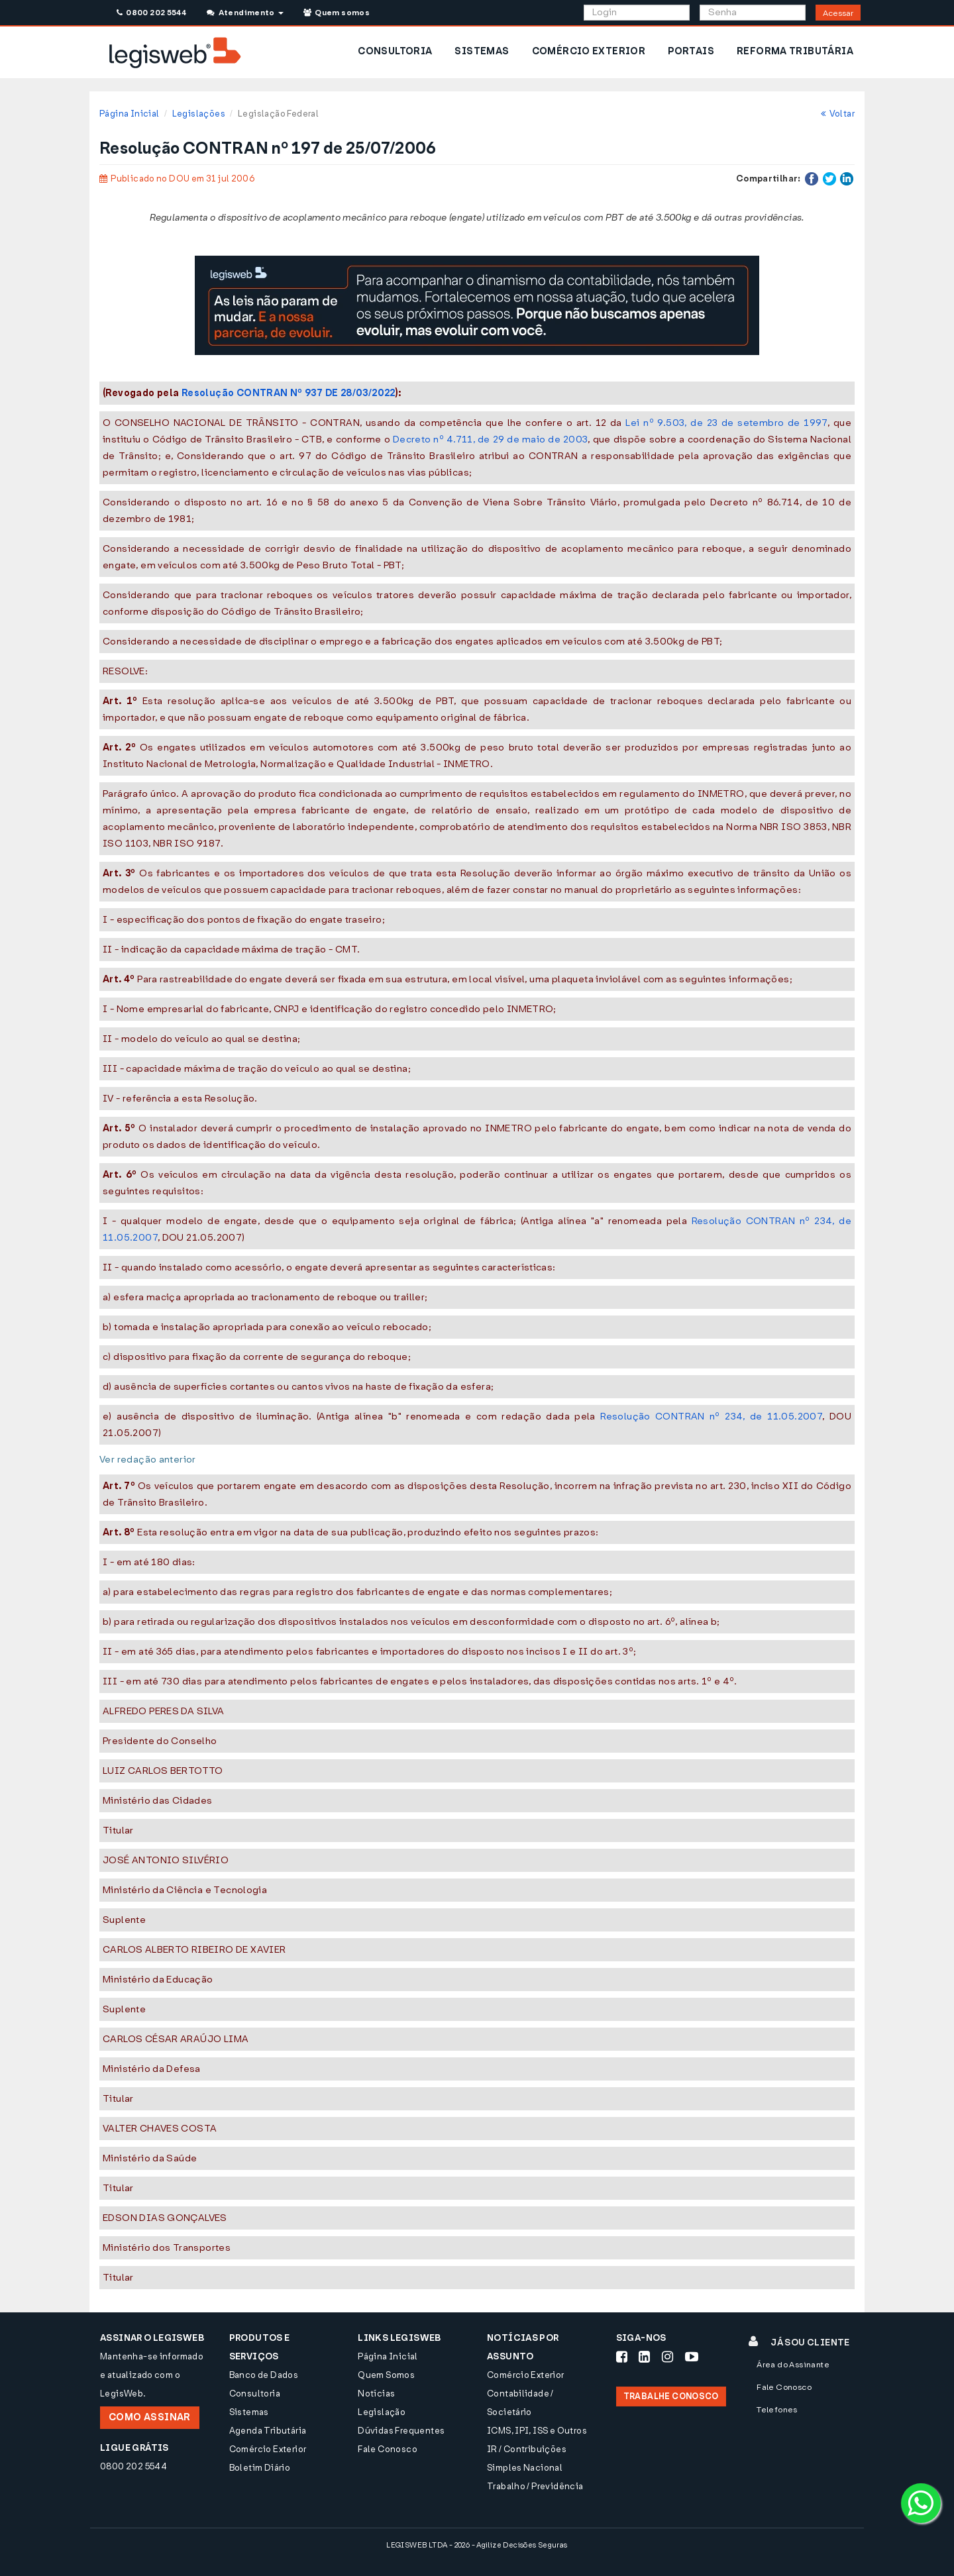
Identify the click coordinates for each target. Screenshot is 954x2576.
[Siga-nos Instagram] (667, 2356)
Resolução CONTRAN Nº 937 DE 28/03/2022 (289, 393)
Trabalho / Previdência (535, 2486)
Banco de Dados (263, 2375)
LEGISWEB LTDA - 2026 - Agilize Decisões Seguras (476, 2545)
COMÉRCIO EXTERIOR (589, 51)
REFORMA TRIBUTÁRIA (795, 51)
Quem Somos (386, 2375)
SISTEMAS (481, 51)
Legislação (381, 2412)
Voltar (838, 113)
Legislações (198, 113)
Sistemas (249, 2412)
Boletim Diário (259, 2467)
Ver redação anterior (147, 1459)
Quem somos (336, 12)
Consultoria (254, 2393)
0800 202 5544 (151, 12)
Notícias (376, 2393)
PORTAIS (691, 51)
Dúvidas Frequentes (401, 2430)
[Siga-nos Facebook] (621, 2356)
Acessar (838, 13)
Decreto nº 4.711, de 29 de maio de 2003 (490, 439)
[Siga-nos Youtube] (691, 2356)
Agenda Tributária (268, 2430)
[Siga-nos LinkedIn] (644, 2356)
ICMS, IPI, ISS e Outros (537, 2430)
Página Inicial (129, 113)
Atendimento (245, 12)
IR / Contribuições (526, 2449)
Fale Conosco (387, 2449)
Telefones (777, 2409)
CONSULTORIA (395, 51)
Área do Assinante (793, 2364)
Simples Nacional (524, 2467)
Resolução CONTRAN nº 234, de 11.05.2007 (711, 1416)
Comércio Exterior (268, 2449)
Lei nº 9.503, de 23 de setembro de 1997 (726, 423)
